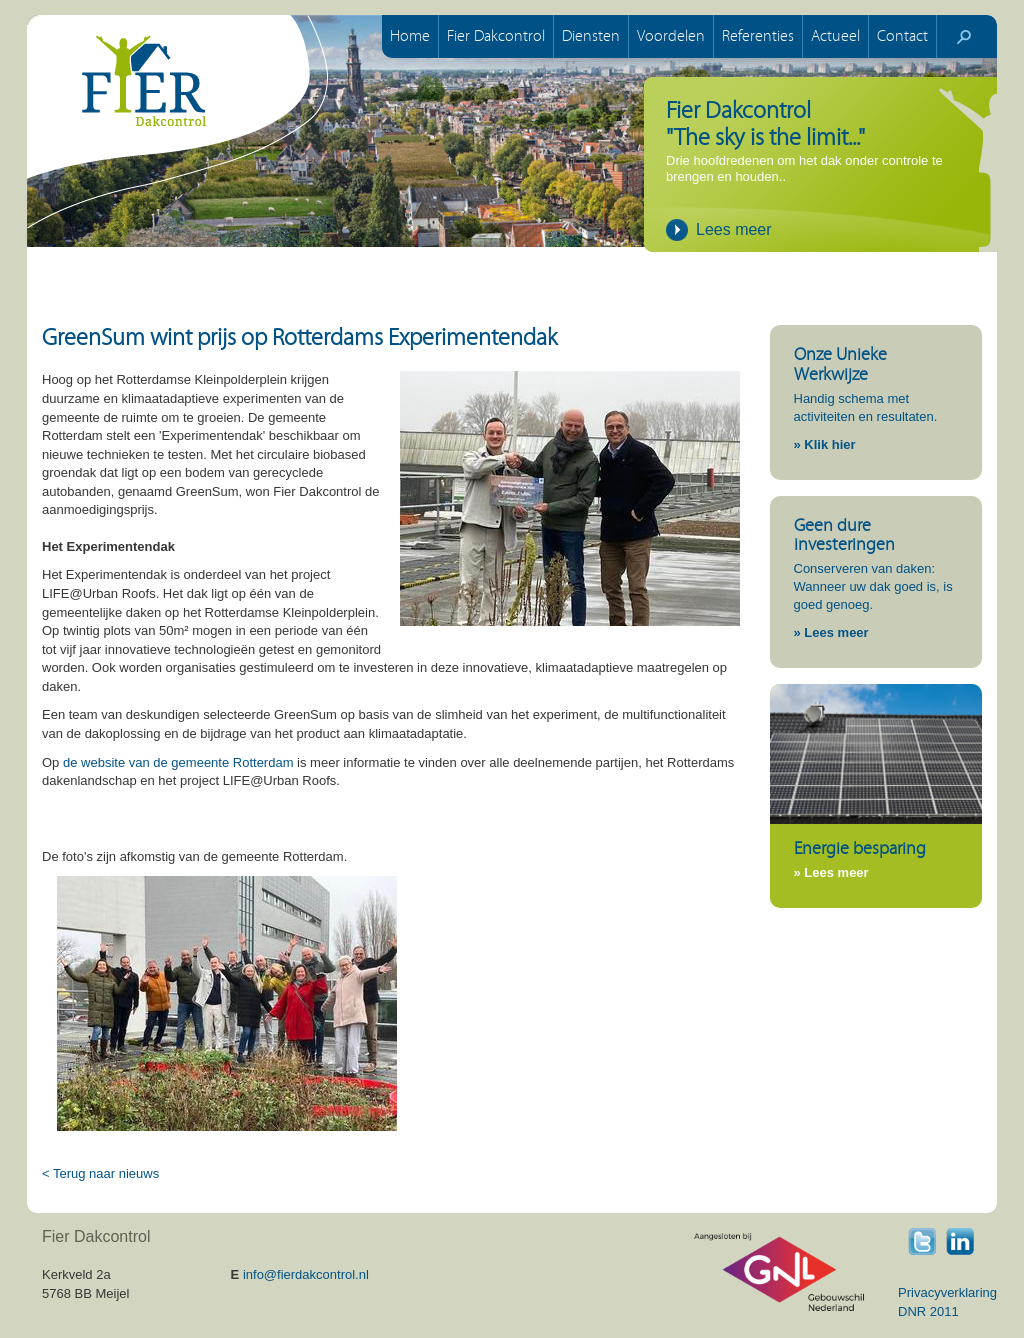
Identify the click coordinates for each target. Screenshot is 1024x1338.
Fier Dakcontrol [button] (496, 36)
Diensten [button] (591, 36)
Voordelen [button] (671, 36)
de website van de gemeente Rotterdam (176, 762)
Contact (902, 36)
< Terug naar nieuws (100, 1173)
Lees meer (734, 229)
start (964, 37)
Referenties (758, 36)
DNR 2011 (928, 1311)
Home (410, 36)
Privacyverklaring (947, 1292)
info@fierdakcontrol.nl (306, 1274)
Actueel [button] (835, 36)
